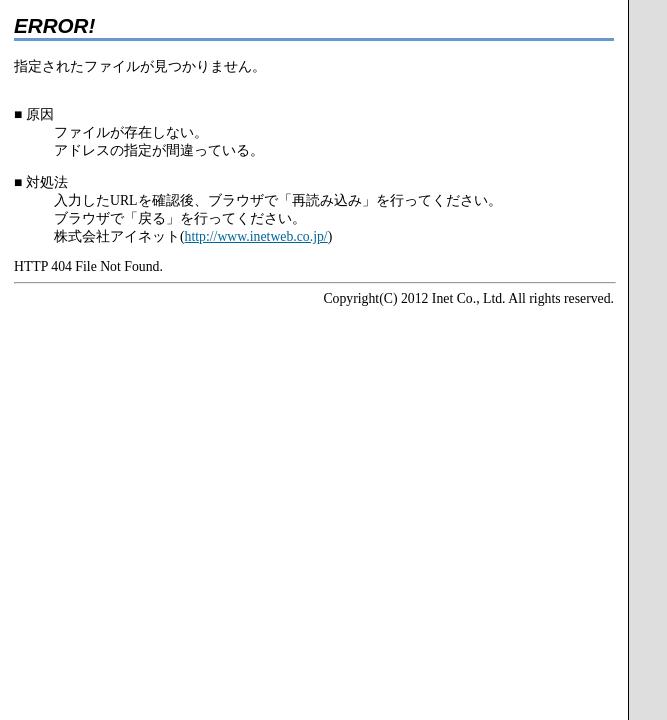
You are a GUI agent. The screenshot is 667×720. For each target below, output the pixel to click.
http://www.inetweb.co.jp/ (256, 236)
